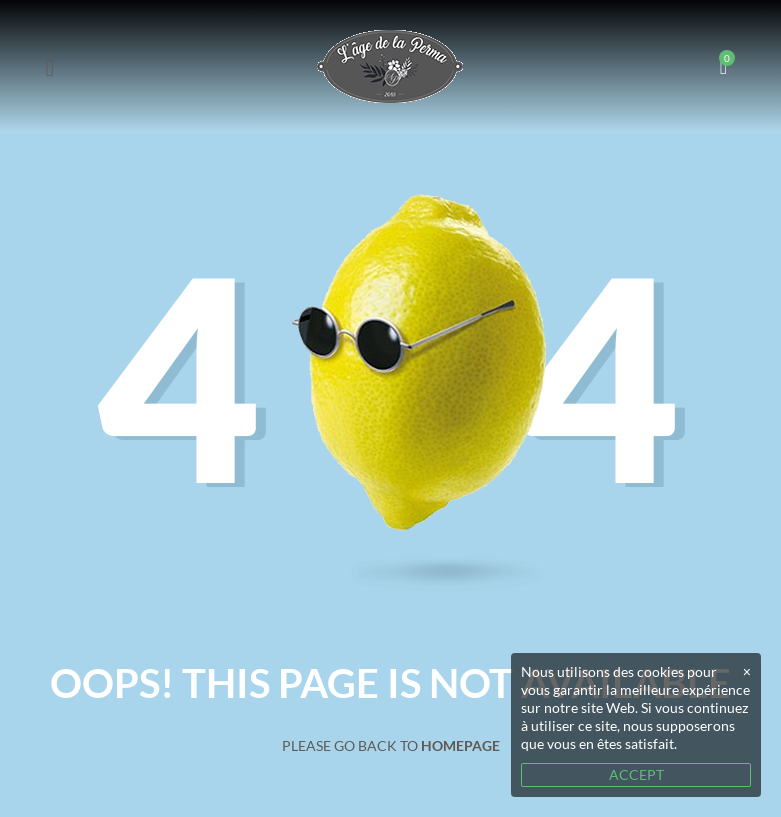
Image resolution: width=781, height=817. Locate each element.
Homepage (460, 745)
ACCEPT (636, 774)
